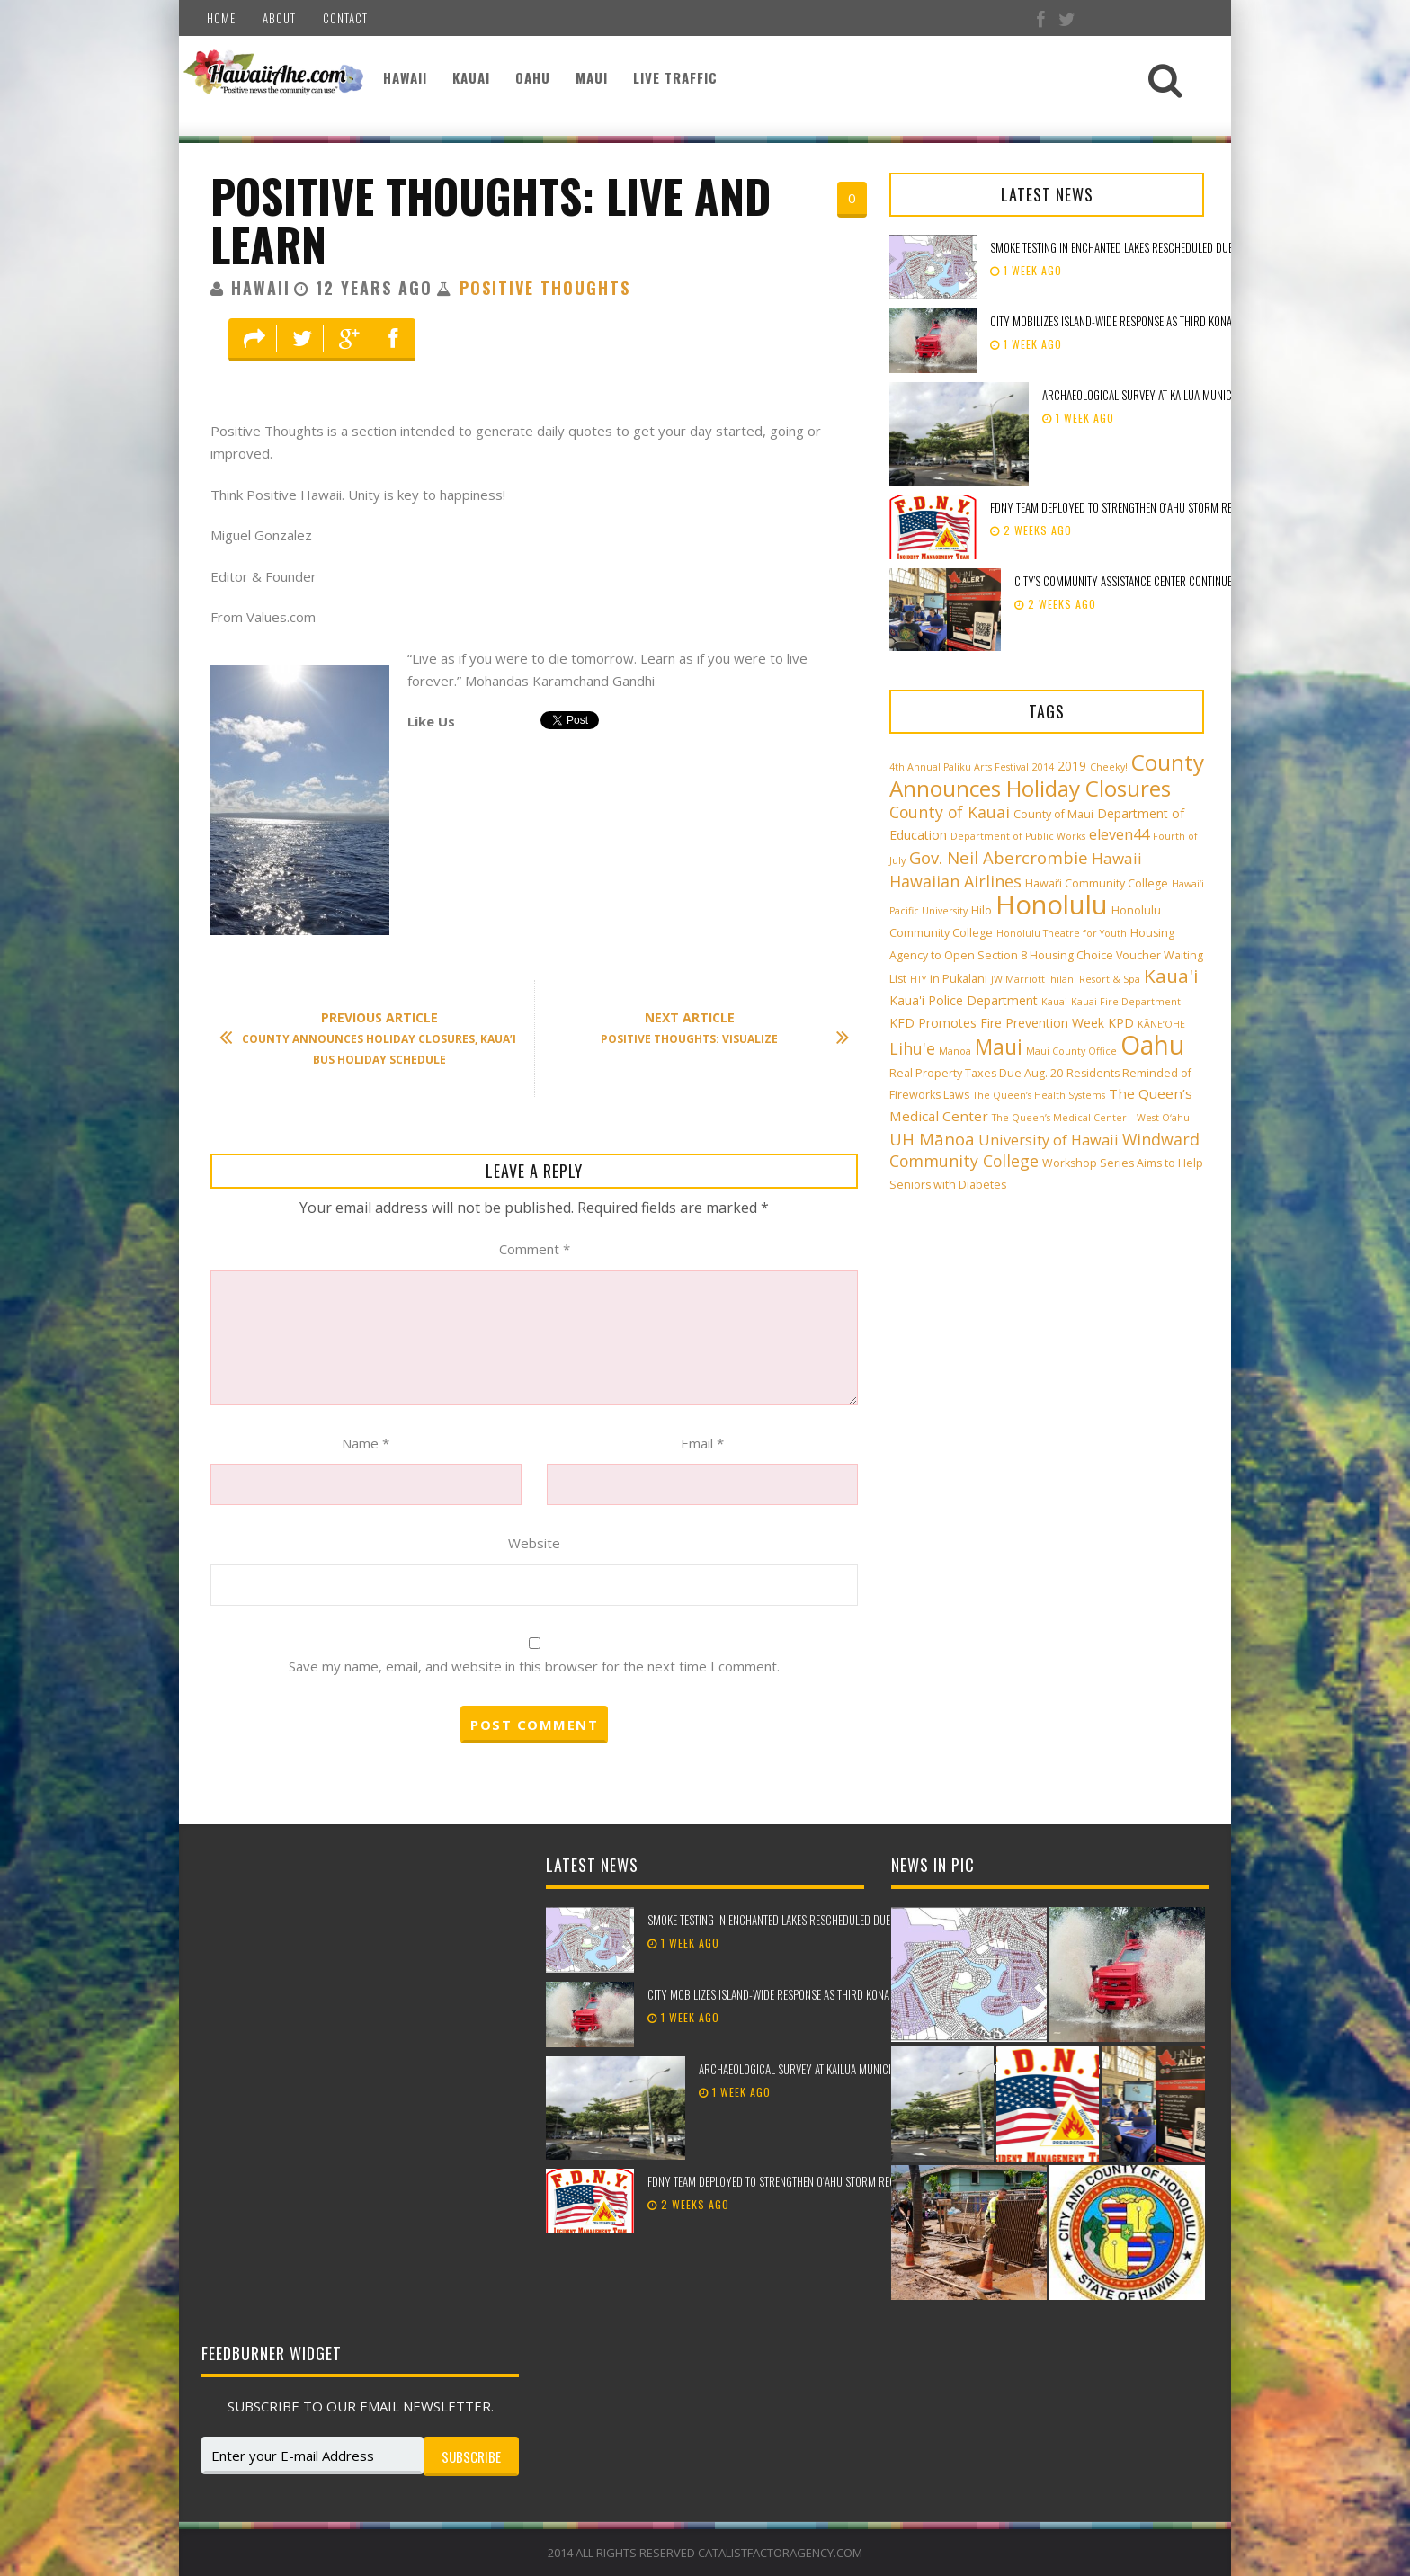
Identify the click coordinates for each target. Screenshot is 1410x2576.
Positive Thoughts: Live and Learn (490, 220)
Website (534, 1543)
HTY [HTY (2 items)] (918, 979)
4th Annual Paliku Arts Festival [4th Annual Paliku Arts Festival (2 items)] (959, 767)
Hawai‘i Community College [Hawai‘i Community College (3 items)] (1096, 883)
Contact (345, 18)
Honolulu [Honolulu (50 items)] (1051, 905)
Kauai (471, 77)
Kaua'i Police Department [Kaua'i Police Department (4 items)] (963, 1000)
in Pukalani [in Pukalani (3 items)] (958, 978)
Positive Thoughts (545, 287)
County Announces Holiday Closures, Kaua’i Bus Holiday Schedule (376, 1038)
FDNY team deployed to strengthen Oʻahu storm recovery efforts (1148, 507)
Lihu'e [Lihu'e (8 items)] (912, 1048)
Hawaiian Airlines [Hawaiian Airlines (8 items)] (955, 881)
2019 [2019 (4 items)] (1072, 765)
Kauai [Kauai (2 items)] (1054, 1001)
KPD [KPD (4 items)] (1121, 1022)
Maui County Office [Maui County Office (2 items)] (1071, 1051)
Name (365, 1443)
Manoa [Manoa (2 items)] (955, 1051)
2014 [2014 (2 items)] (1043, 767)
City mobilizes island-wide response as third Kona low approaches (1151, 321)
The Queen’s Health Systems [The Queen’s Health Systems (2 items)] (1039, 1095)
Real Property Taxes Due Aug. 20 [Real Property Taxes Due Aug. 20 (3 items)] (976, 1073)
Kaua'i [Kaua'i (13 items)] (1171, 975)
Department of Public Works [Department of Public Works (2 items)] (1017, 836)
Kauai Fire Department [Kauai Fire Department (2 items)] (1126, 1001)
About (279, 18)
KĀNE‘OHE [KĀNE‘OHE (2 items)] (1161, 1024)
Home (221, 18)
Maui (592, 77)
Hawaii (405, 77)
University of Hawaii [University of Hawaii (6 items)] (1048, 1140)
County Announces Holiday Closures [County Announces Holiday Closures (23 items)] (1046, 775)
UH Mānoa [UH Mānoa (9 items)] (932, 1139)
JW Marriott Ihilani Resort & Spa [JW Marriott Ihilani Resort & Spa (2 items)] (1065, 979)
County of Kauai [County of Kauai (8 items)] (949, 812)
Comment (534, 1249)
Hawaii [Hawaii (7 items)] (1117, 858)
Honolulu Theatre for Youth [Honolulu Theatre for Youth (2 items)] (1061, 933)
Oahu (532, 77)
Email (702, 1443)
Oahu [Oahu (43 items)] (1152, 1045)
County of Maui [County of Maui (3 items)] (1053, 814)
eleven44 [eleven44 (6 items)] (1119, 834)
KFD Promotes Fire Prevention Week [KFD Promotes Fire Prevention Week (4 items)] (996, 1022)
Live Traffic (675, 77)
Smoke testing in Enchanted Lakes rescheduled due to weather (1139, 247)
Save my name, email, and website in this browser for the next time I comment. (534, 1666)
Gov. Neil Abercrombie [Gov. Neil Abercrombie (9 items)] (998, 857)
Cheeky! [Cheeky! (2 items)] (1109, 767)
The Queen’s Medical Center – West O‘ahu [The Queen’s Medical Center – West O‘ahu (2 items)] (1091, 1117)
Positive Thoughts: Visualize (716, 1028)
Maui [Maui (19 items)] (998, 1046)
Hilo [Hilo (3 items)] (981, 910)
